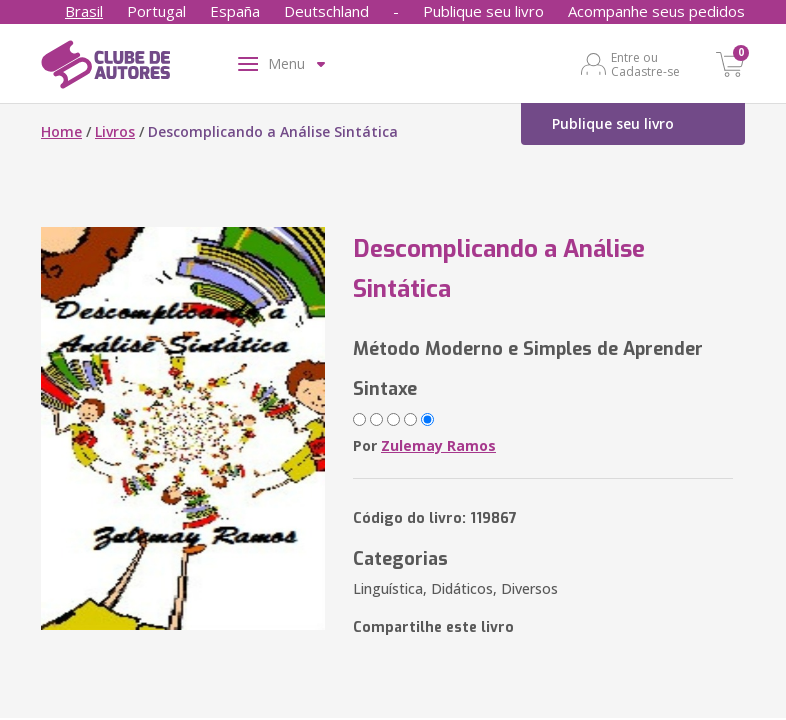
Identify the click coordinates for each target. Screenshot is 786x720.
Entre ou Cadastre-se (645, 64)
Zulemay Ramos (438, 445)
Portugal (156, 11)
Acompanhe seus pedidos (656, 11)
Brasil (84, 11)
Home (61, 131)
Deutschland (326, 11)
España (235, 11)
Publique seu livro (483, 11)
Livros (115, 131)
